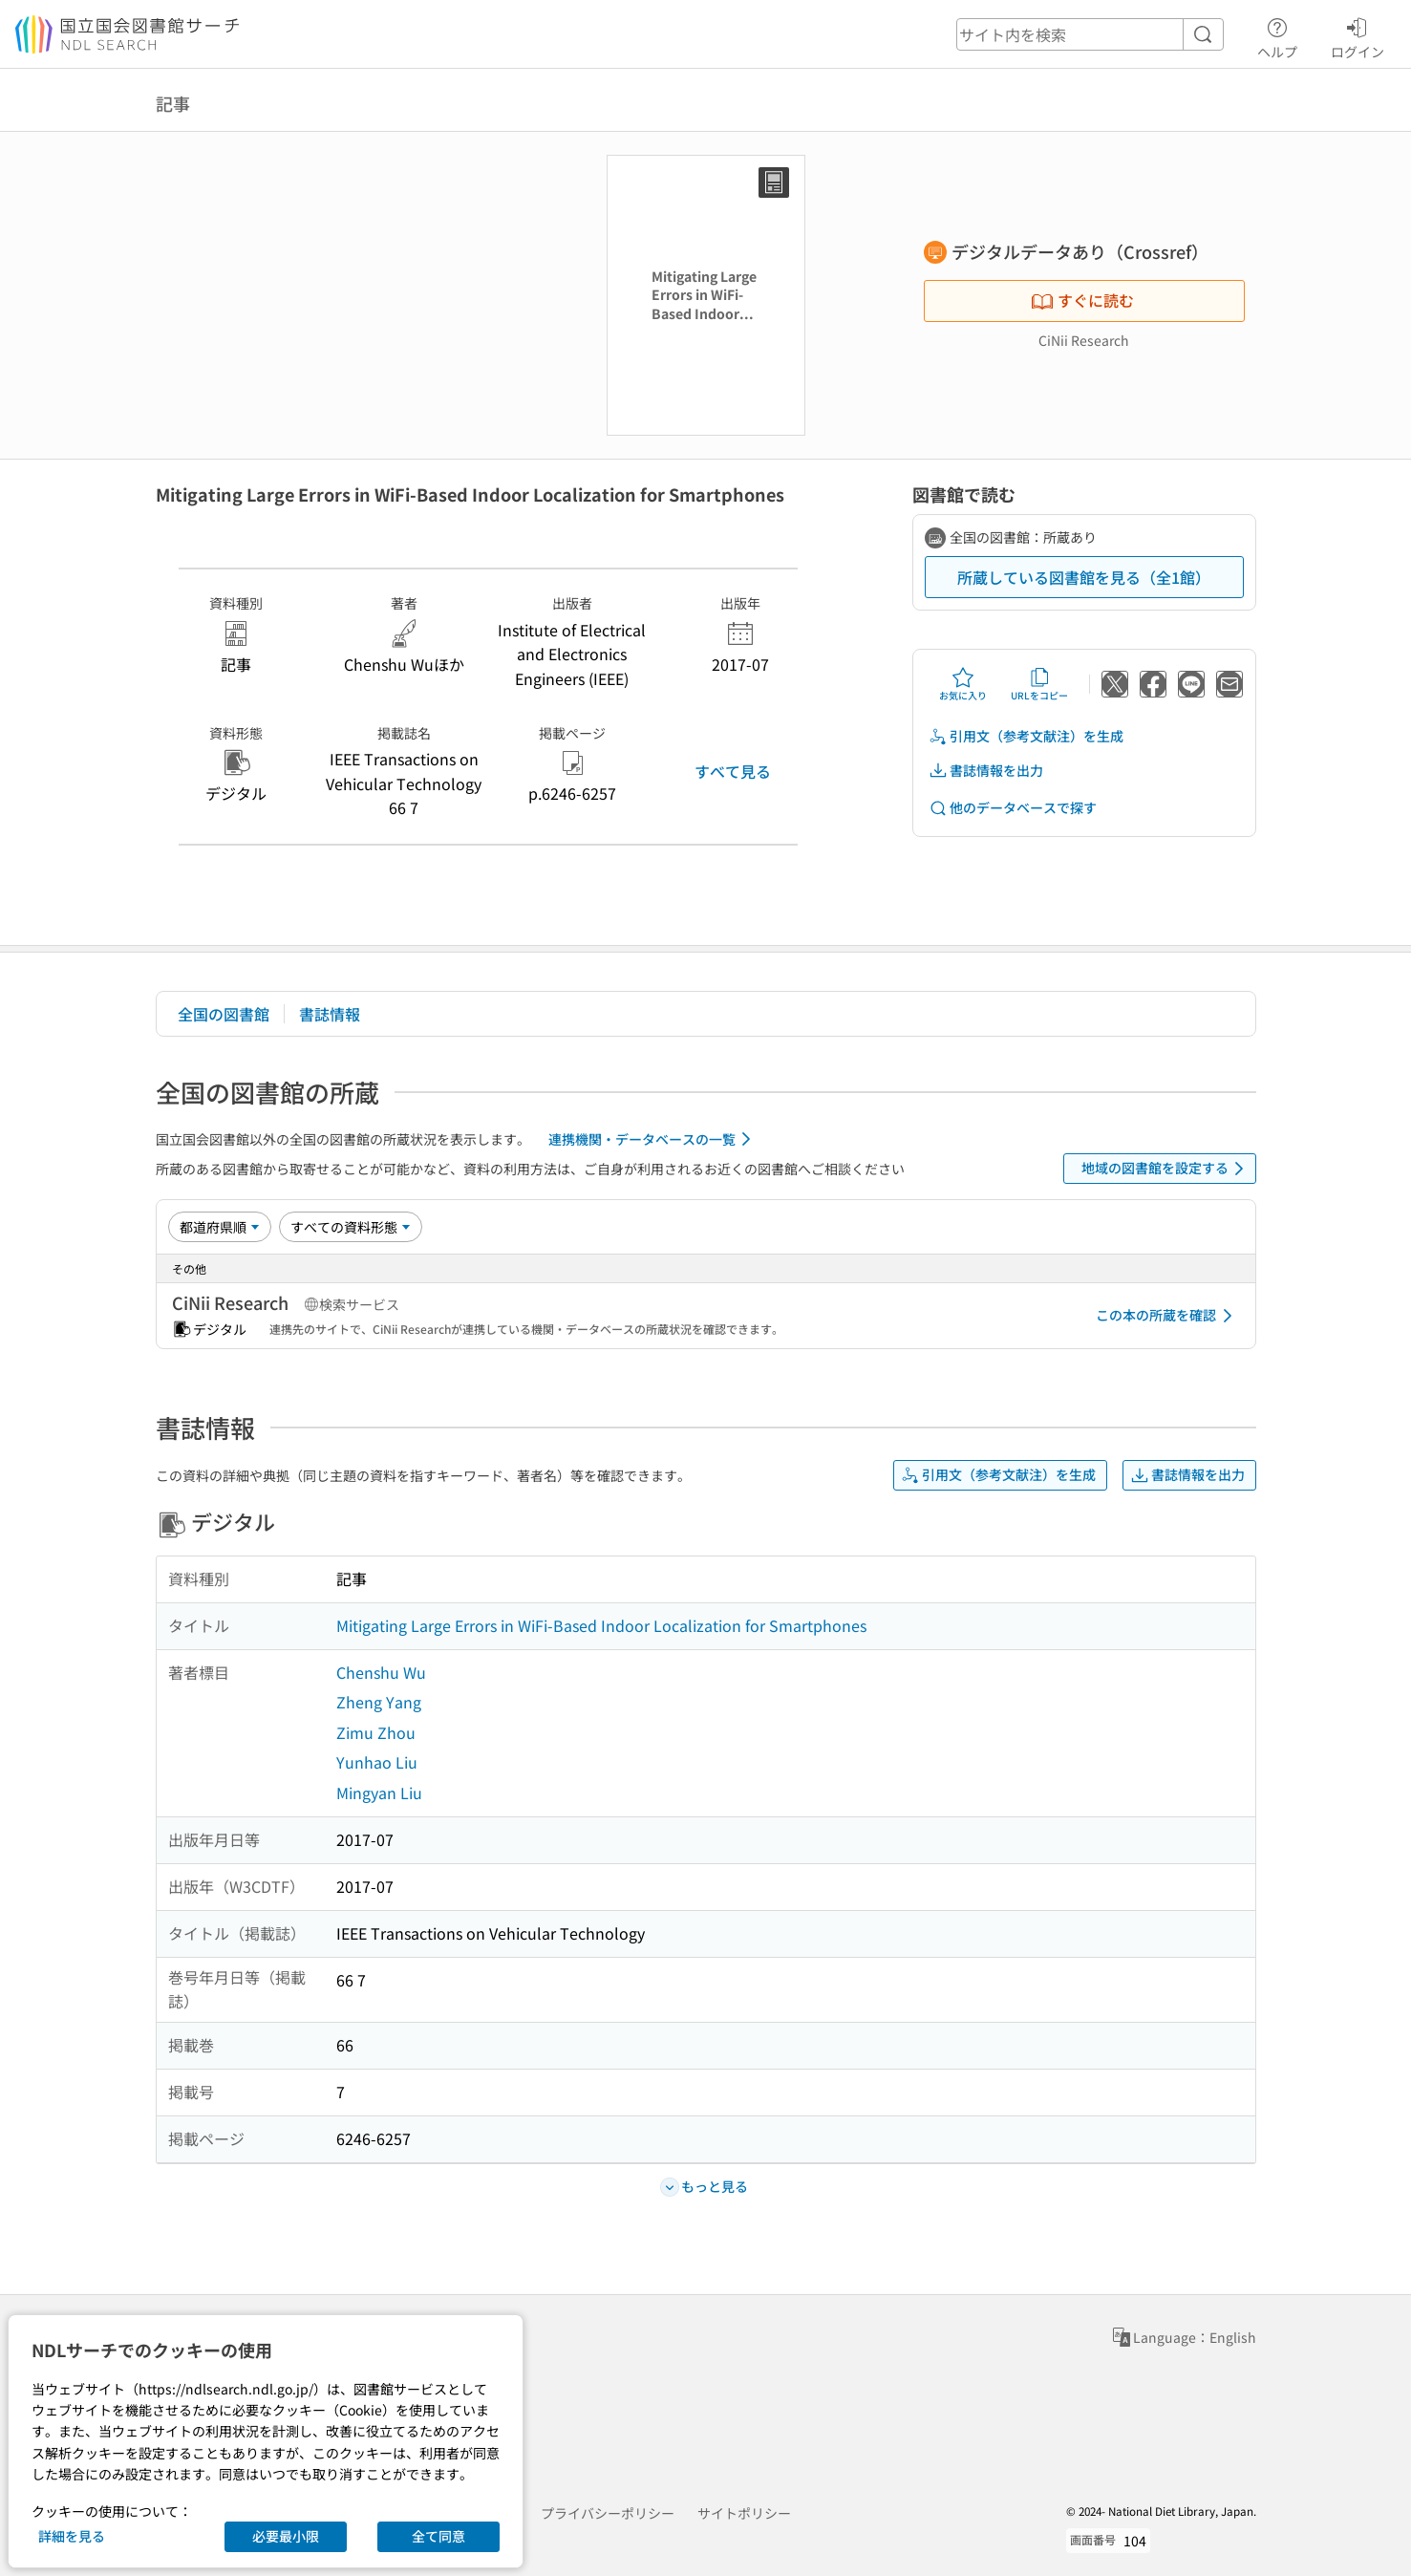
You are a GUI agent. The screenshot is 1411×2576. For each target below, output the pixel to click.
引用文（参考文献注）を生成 (1026, 736)
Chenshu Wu (381, 1672)
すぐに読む (1082, 300)
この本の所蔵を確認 (1167, 1315)
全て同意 (438, 2535)
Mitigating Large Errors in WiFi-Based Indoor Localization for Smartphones (601, 1625)
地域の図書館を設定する (1166, 1168)
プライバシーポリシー (607, 2512)
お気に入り (963, 684)
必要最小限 (285, 2535)
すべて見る (733, 771)
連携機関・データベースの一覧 (653, 1138)
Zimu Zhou (376, 1732)
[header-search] (1090, 34)
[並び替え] (219, 1227)
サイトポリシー (744, 2512)
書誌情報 (329, 1013)
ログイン (1357, 35)
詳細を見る (71, 2535)
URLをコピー (1039, 684)
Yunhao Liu (376, 1761)
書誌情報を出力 (986, 771)
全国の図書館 (223, 1013)
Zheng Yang (378, 1701)
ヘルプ (1277, 35)
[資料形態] (350, 1227)
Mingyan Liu (379, 1792)
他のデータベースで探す (1013, 808)
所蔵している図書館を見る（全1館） (1083, 577)
